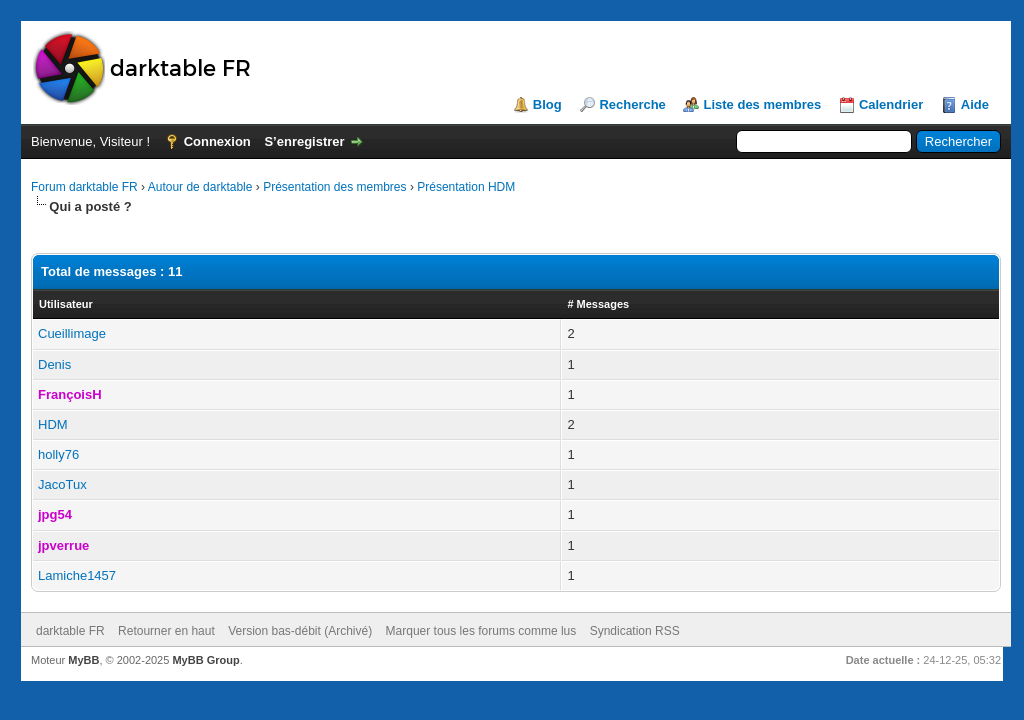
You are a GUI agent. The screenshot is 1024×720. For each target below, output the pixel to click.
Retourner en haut (166, 631)
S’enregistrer (304, 141)
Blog (547, 104)
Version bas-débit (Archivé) (300, 631)
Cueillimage (72, 333)
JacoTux (62, 484)
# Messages (598, 304)
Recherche (632, 104)
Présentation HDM (466, 187)
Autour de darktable (200, 187)
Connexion (217, 141)
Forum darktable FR (84, 187)
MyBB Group (205, 660)
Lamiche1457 (77, 575)
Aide (975, 104)
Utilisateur (66, 304)
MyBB (83, 660)
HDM (53, 424)
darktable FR (70, 631)
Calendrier (891, 104)
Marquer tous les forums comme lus (481, 631)
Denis (54, 364)
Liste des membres (762, 104)
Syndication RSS (635, 631)
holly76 (58, 454)
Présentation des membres (334, 187)
